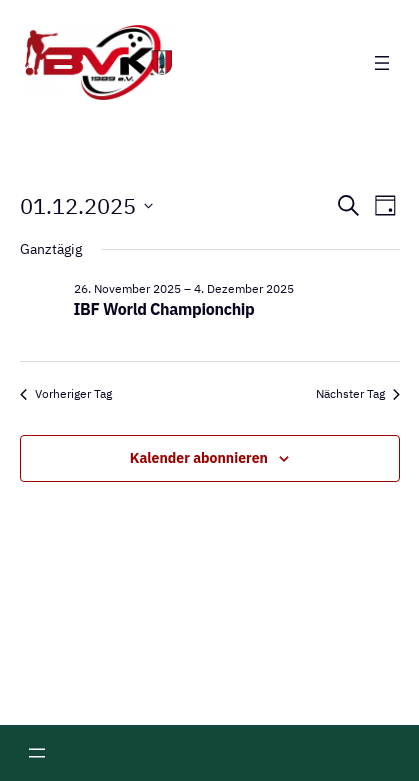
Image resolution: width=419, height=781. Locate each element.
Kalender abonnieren (199, 458)
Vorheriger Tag (66, 393)
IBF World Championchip (164, 309)
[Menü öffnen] (382, 63)
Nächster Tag (358, 393)
